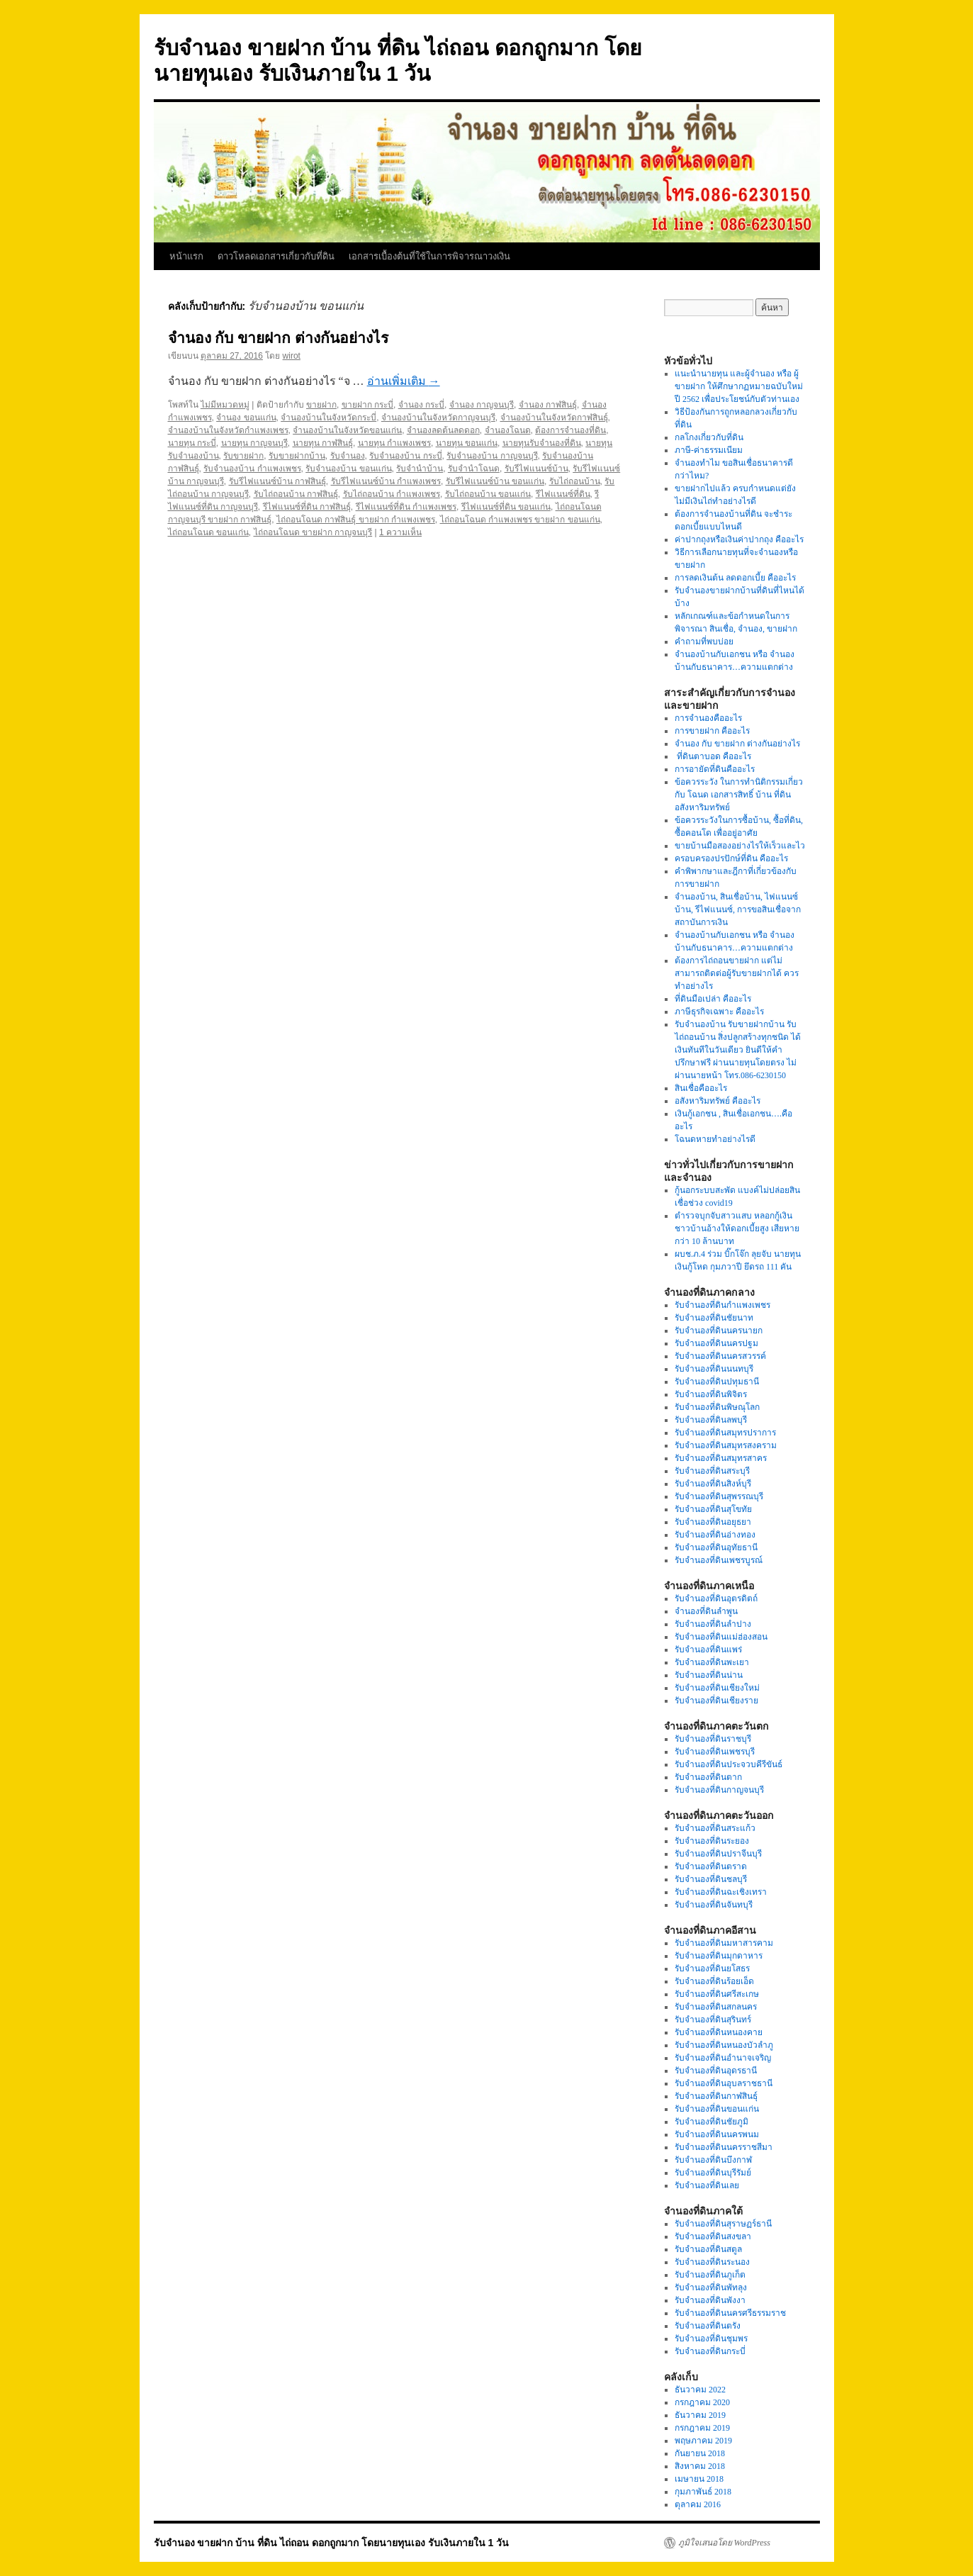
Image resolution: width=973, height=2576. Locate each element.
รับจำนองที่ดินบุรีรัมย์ (713, 2173)
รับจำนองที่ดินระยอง (712, 1841)
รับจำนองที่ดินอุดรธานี (716, 2071)
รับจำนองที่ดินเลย (707, 2185)
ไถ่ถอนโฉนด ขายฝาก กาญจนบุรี (313, 532)
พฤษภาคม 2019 (703, 2441)
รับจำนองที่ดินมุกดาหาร (719, 1956)
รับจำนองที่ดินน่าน (709, 1675)
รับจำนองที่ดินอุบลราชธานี (723, 2083)
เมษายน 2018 (699, 2479)
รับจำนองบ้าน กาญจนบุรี (491, 456)
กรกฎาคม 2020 (702, 2402)
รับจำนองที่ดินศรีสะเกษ (717, 1994)
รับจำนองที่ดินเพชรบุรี (715, 1752)
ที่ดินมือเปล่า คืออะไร (713, 999)
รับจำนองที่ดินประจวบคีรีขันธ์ (728, 1764)
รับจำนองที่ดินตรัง (708, 2326)
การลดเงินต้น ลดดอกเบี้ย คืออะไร (735, 578)
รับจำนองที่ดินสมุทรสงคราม (726, 1445)
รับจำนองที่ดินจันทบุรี (714, 1905)
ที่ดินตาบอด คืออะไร (713, 756)
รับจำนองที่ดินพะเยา (712, 1662)
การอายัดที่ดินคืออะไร (715, 769)
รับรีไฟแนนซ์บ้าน (536, 469)
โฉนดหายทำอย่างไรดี (715, 1139)
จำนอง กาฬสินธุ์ (548, 405)
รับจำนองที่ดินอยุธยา (713, 1522)
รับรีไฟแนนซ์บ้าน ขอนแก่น (495, 481)
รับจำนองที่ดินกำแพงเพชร (722, 1305)
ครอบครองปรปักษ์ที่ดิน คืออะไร (731, 858)
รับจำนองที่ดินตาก (708, 1777)
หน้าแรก (186, 256)
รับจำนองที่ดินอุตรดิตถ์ (716, 1598)
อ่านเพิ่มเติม (403, 381)
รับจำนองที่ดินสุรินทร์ (713, 2020)
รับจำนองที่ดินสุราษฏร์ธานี (723, 2224)
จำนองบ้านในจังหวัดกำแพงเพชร (228, 430)
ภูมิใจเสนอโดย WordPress (724, 2543)
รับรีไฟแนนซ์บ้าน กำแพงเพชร (386, 481)
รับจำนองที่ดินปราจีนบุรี (718, 1854)
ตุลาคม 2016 (698, 2504)
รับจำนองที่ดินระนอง (712, 2262)
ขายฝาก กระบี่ (367, 405)
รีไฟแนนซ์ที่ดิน (563, 494)
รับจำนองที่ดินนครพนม (717, 2134)
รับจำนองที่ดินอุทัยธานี (716, 1547)
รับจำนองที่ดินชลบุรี (711, 1879)
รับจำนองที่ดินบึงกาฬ (713, 2160)
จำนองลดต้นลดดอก (443, 430)
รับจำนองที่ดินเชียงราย (716, 1701)
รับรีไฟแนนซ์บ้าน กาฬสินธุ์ (277, 481)
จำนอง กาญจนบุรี (481, 405)
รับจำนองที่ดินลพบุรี (711, 1420)
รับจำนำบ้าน (419, 469)
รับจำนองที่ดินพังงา (710, 2300)
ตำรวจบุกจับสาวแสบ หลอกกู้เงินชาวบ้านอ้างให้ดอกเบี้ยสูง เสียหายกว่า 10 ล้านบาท (737, 1228)
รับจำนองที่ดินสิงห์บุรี (713, 1484)
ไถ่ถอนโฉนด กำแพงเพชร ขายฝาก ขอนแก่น (520, 520)
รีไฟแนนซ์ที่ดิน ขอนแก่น (506, 507)
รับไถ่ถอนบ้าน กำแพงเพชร (391, 494)
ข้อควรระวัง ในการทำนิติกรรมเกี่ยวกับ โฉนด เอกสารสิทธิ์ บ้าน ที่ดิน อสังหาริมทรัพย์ (739, 794)
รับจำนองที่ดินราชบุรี (713, 1739)
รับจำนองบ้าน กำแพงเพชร (251, 469)
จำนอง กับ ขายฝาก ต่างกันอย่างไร (278, 338)
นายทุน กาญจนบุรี (254, 443)
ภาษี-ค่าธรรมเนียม (709, 450)
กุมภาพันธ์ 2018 (703, 2492)
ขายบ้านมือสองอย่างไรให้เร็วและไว (740, 846)
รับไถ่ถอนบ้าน (574, 481)
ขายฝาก (321, 405)
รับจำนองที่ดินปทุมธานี (717, 1382)
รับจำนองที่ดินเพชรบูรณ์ (719, 1560)
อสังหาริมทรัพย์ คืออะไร (717, 1101)
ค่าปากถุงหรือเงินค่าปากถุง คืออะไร (739, 539)
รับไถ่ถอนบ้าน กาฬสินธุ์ (296, 494)
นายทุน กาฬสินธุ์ (323, 443)
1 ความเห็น (400, 532)
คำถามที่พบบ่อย (704, 641)
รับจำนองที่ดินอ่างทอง (715, 1535)
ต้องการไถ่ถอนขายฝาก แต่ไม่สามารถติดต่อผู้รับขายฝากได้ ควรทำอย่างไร (737, 973)
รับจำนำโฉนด (474, 469)
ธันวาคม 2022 (700, 2390)
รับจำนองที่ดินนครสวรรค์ (720, 1356)
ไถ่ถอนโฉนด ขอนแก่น (208, 532)
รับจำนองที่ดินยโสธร (712, 1968)
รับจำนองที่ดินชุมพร (711, 2338)
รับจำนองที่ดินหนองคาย (719, 2032)
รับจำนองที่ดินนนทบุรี (714, 1369)
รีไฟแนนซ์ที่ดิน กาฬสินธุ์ (307, 507)
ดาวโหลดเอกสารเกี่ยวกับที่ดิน (276, 256)
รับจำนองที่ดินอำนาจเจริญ (723, 2058)
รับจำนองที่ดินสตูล (708, 2249)
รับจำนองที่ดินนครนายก (719, 1330)
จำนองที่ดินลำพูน (706, 1611)
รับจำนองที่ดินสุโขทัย (713, 1509)
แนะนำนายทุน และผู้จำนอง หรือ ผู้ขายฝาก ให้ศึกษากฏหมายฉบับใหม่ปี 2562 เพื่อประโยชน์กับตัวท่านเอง (739, 386)
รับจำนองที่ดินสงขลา (713, 2236)
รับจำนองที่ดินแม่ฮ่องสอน (721, 1637)
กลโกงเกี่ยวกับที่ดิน (709, 437)
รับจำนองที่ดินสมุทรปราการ (725, 1433)
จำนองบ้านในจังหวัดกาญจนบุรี (438, 417)
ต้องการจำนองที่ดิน (570, 430)
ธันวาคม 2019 (700, 2415)
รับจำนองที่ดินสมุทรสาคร (721, 1458)
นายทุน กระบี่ (192, 443)
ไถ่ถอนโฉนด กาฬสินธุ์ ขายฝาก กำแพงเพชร (355, 520)
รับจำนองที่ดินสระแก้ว (715, 1828)
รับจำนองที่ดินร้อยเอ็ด (714, 1981)
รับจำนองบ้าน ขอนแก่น (348, 469)
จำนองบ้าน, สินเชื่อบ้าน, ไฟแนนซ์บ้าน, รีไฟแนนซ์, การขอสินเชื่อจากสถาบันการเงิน (738, 909)
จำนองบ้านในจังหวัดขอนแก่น (347, 430)
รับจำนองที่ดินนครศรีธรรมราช (730, 2313)
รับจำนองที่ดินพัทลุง (711, 2287)
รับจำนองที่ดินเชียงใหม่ (717, 1688)
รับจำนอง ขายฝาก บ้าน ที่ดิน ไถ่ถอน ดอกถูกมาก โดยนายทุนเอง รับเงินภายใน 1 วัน (332, 2542)
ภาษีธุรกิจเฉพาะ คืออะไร (719, 1012)
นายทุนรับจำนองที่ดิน (541, 443)
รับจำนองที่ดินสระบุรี (712, 1471)
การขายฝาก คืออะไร (713, 731)
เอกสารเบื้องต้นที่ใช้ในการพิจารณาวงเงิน (429, 256)
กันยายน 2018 (700, 2453)
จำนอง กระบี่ (421, 405)
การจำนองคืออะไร (708, 718)
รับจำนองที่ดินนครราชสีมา (723, 2147)
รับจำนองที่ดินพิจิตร (711, 1394)
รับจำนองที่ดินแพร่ (708, 1649)
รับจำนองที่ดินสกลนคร (716, 2007)
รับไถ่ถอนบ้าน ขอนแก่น (488, 494)
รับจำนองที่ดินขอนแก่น (717, 2109)
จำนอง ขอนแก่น (246, 417)
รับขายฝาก (243, 456)
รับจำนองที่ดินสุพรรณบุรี (719, 1496)
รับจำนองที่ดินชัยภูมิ (711, 2122)
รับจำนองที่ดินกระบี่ (710, 2351)
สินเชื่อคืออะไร (701, 1088)
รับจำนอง (347, 456)
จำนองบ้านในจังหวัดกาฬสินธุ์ (554, 417)
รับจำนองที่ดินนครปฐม (716, 1343)
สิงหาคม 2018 (700, 2466)
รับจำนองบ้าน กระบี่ (405, 456)
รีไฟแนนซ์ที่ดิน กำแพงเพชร (406, 507)
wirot (291, 356)
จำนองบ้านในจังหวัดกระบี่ (328, 417)
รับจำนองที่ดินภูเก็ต (710, 2275)
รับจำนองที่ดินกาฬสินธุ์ (716, 2096)
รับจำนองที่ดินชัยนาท (714, 1318)
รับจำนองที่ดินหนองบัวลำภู (724, 2045)
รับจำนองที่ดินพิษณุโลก (717, 1407)
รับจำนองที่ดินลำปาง (713, 1624)
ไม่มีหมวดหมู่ (225, 405)
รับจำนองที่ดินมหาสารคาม (724, 1943)
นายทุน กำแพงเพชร (394, 443)
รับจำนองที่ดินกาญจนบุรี (719, 1790)
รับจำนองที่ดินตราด (711, 1866)
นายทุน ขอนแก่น (466, 443)
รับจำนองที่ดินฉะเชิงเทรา (721, 1892)
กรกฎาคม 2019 (702, 2428)
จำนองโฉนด (508, 430)
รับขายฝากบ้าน (297, 456)
